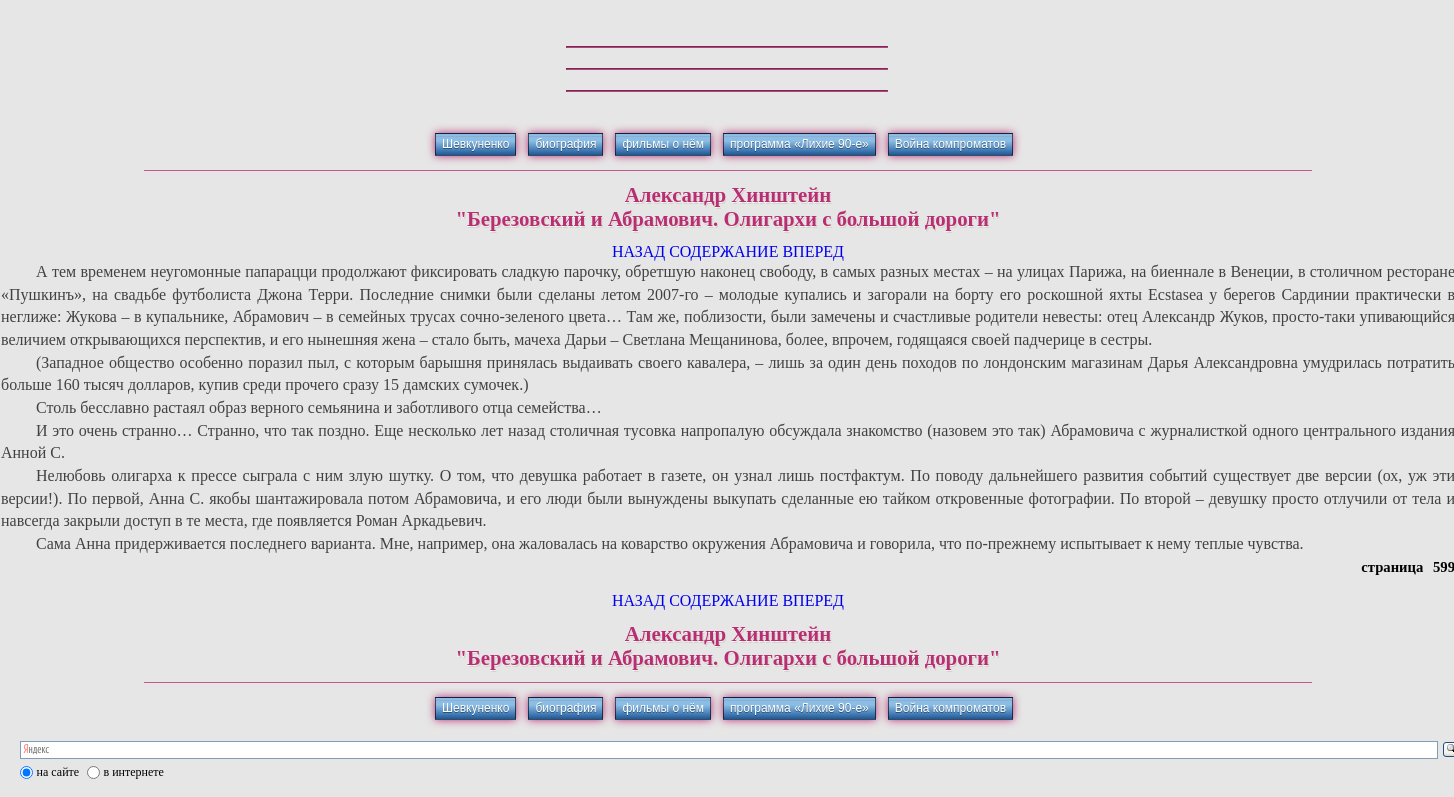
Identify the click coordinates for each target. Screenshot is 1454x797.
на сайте (58, 772)
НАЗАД (638, 251)
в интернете (134, 772)
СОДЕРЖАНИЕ (723, 251)
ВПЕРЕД (813, 251)
